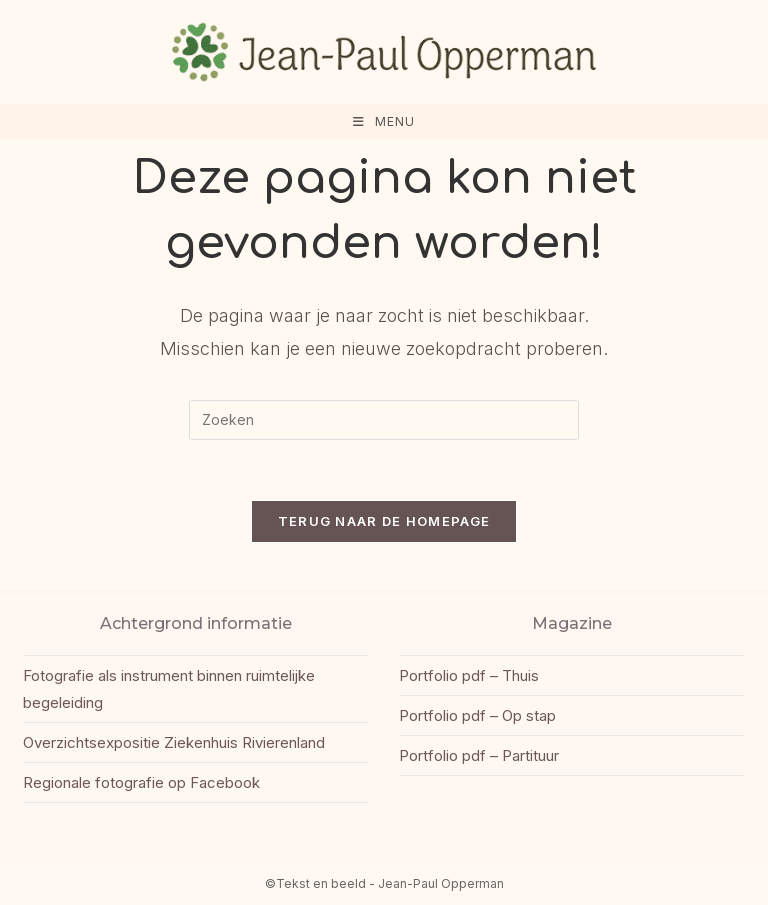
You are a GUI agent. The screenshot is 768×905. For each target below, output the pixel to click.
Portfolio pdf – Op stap (477, 715)
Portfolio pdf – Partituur (479, 755)
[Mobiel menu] (384, 121)
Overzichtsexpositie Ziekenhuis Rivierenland (174, 742)
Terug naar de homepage (384, 521)
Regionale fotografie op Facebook (141, 782)
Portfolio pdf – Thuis (469, 675)
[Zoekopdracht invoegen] (384, 420)
